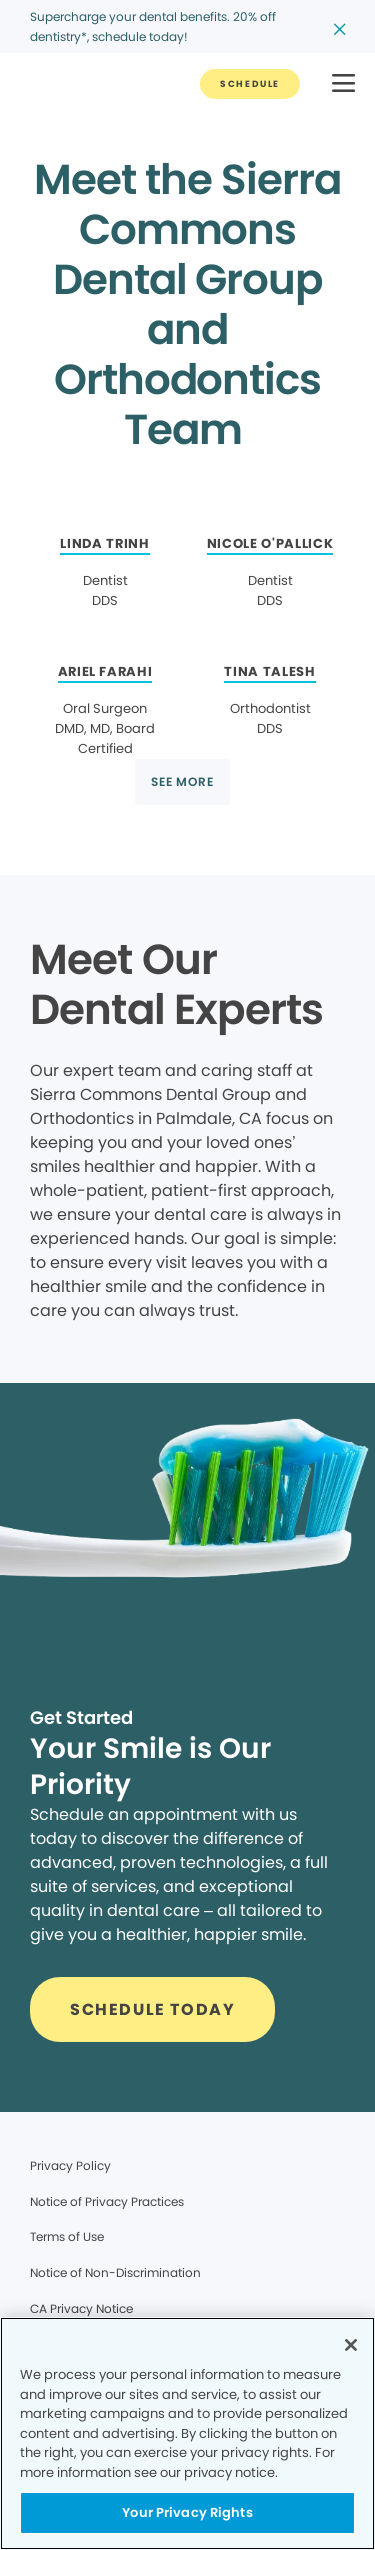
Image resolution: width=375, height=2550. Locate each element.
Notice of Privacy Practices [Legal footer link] (107, 2201)
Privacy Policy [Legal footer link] (70, 2165)
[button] (343, 84)
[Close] (351, 2345)
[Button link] (250, 84)
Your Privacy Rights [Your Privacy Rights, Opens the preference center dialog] (187, 2512)
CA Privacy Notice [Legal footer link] (81, 2308)
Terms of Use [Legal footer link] (67, 2236)
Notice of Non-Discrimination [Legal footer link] (115, 2272)
